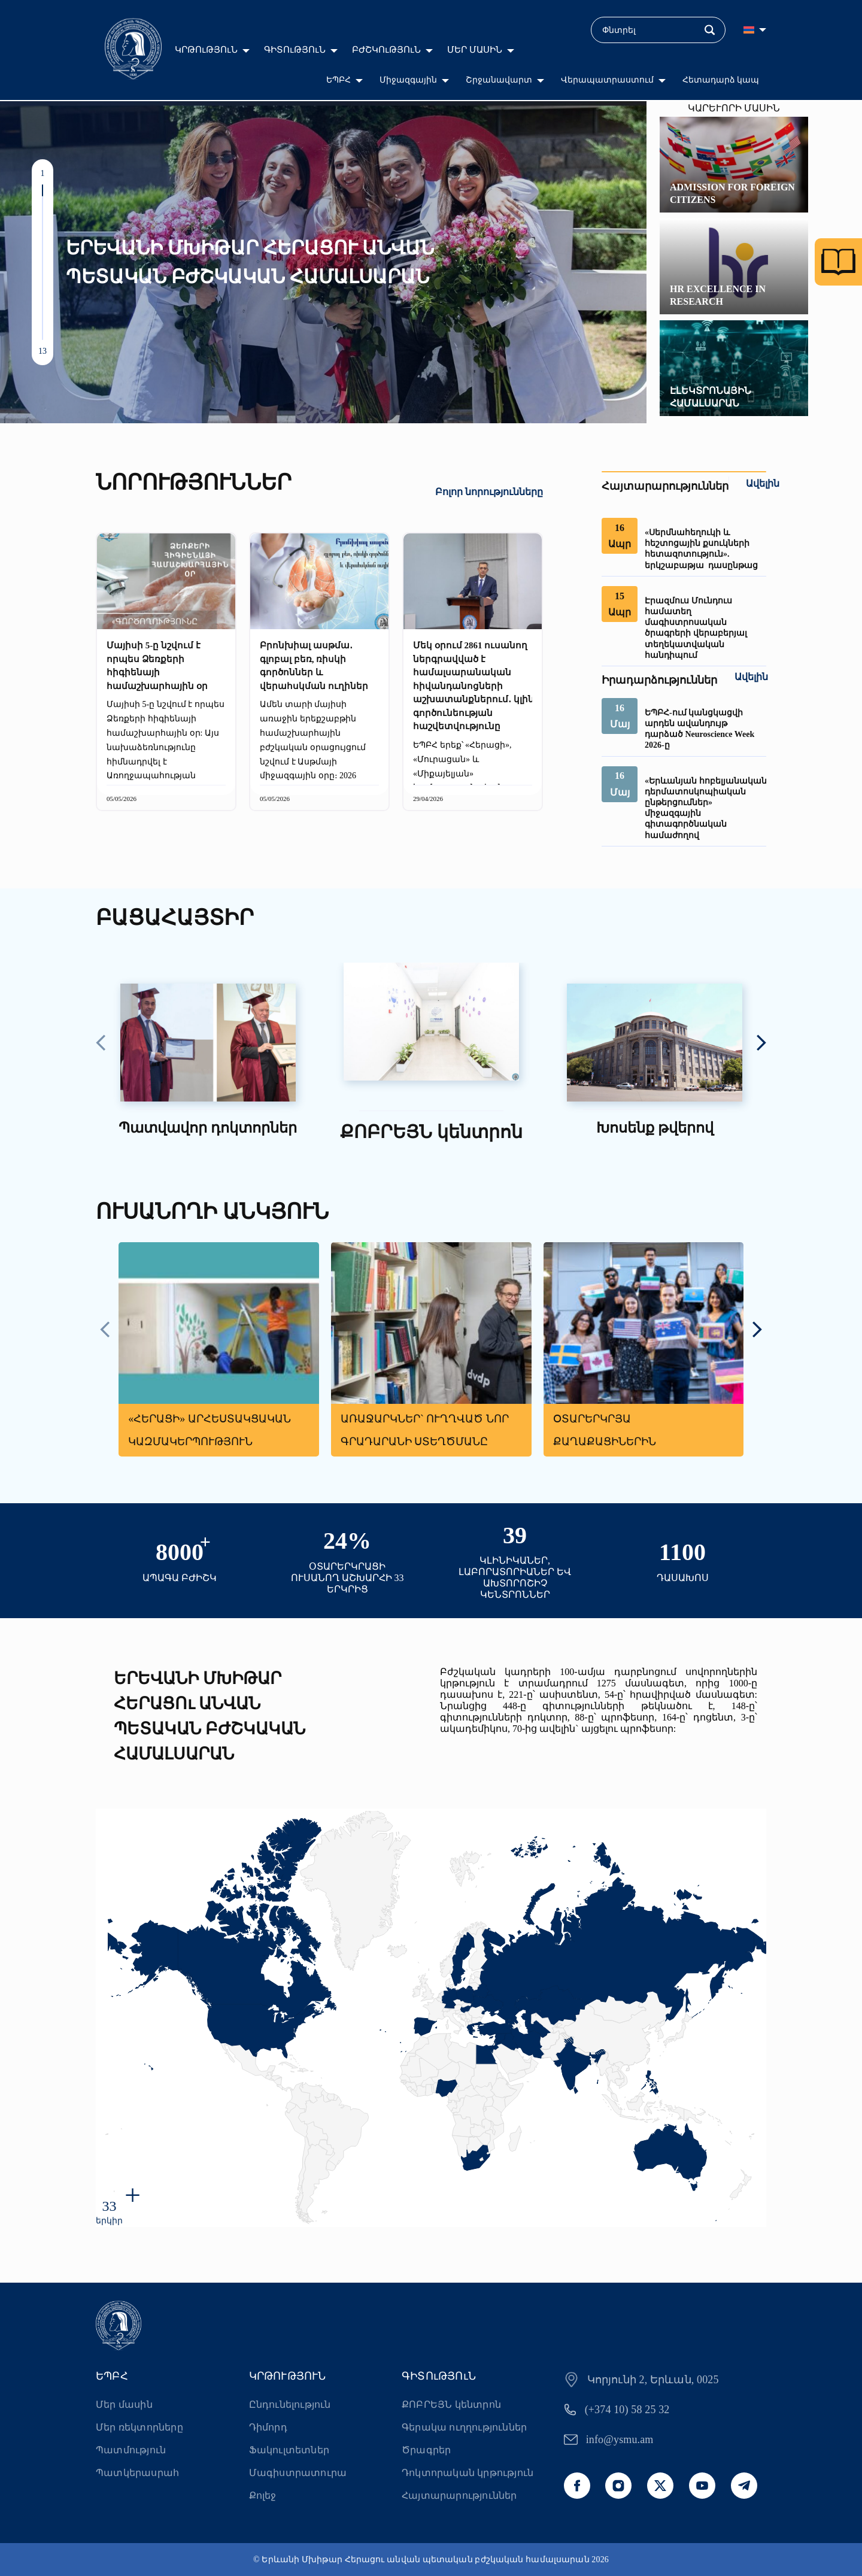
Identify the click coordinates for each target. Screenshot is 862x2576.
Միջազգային (408, 79)
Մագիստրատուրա (298, 2473)
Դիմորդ (268, 2427)
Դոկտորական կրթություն (467, 2473)
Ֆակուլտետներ (289, 2450)
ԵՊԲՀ (338, 79)
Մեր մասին (124, 2404)
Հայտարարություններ (459, 2495)
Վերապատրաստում (607, 79)
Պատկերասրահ (137, 2473)
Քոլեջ (263, 2495)
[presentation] (101, 1044)
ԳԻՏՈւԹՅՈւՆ (295, 49)
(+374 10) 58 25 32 (627, 2410)
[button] (42, 190)
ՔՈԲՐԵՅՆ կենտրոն (451, 2404)
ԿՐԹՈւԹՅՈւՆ (206, 49)
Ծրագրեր (426, 2450)
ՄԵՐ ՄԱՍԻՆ (474, 49)
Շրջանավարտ (499, 79)
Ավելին (762, 483)
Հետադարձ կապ (721, 79)
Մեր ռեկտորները (139, 2427)
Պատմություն (131, 2450)
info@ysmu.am (620, 2439)
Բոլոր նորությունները (489, 492)
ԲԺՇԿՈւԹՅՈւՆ (386, 49)
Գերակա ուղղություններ (464, 2427)
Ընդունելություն (290, 2404)
